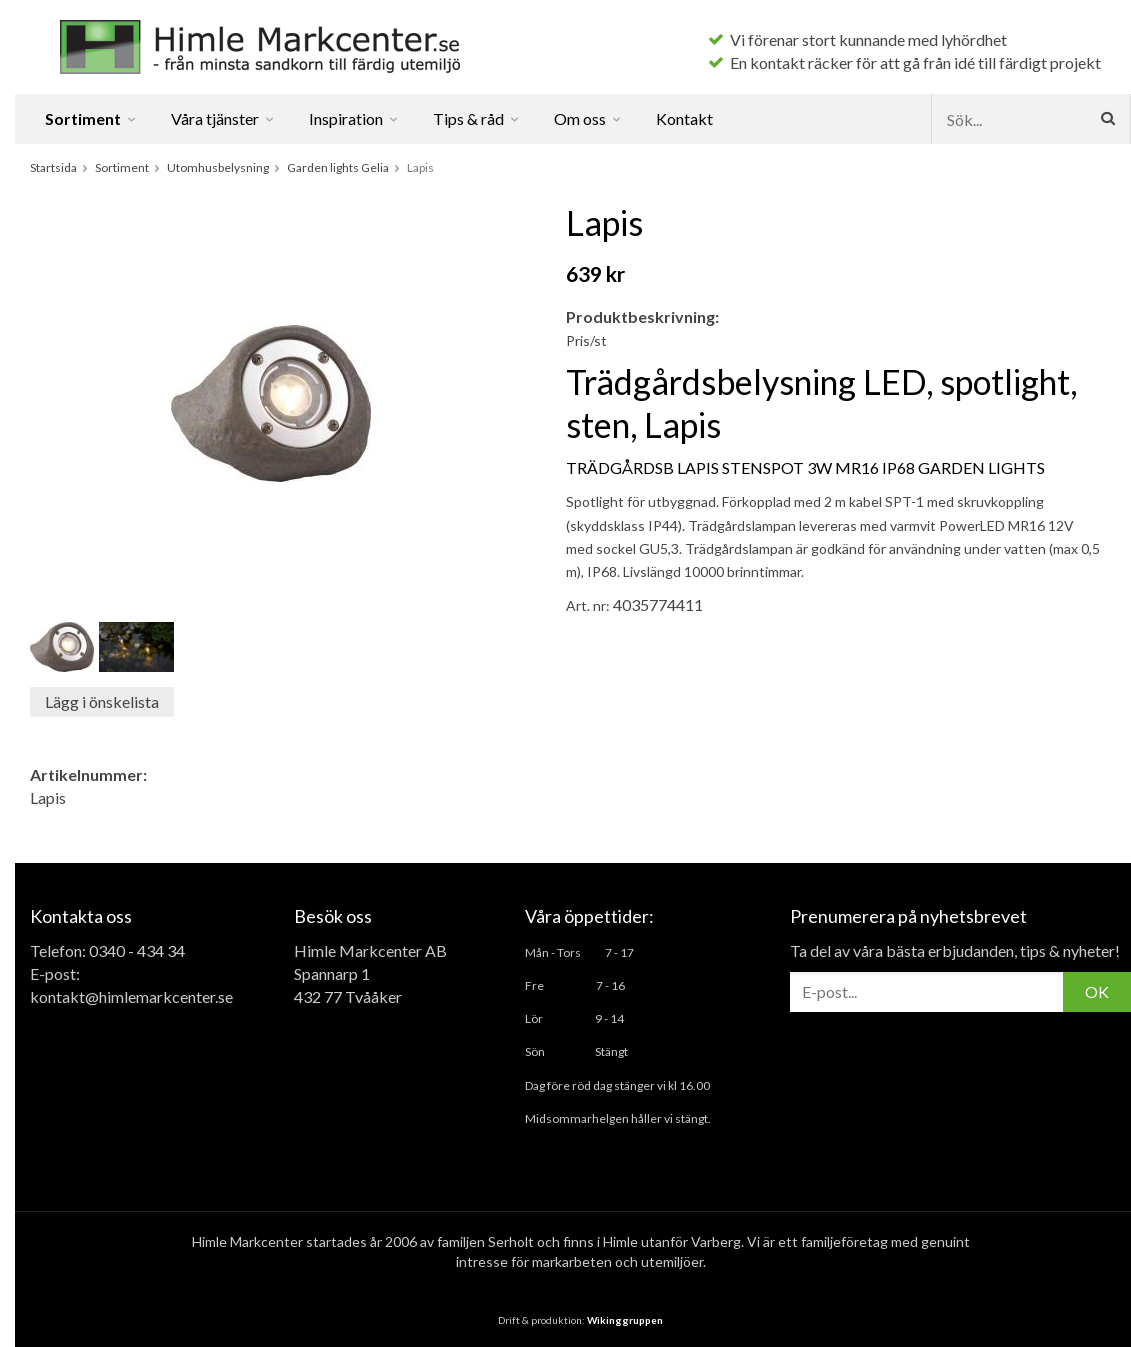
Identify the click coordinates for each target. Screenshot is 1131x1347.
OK (1097, 991)
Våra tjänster (223, 118)
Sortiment (91, 118)
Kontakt (684, 118)
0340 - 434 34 (137, 950)
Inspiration (354, 118)
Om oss (588, 118)
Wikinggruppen (625, 1320)
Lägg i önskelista (102, 701)
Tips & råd (477, 118)
